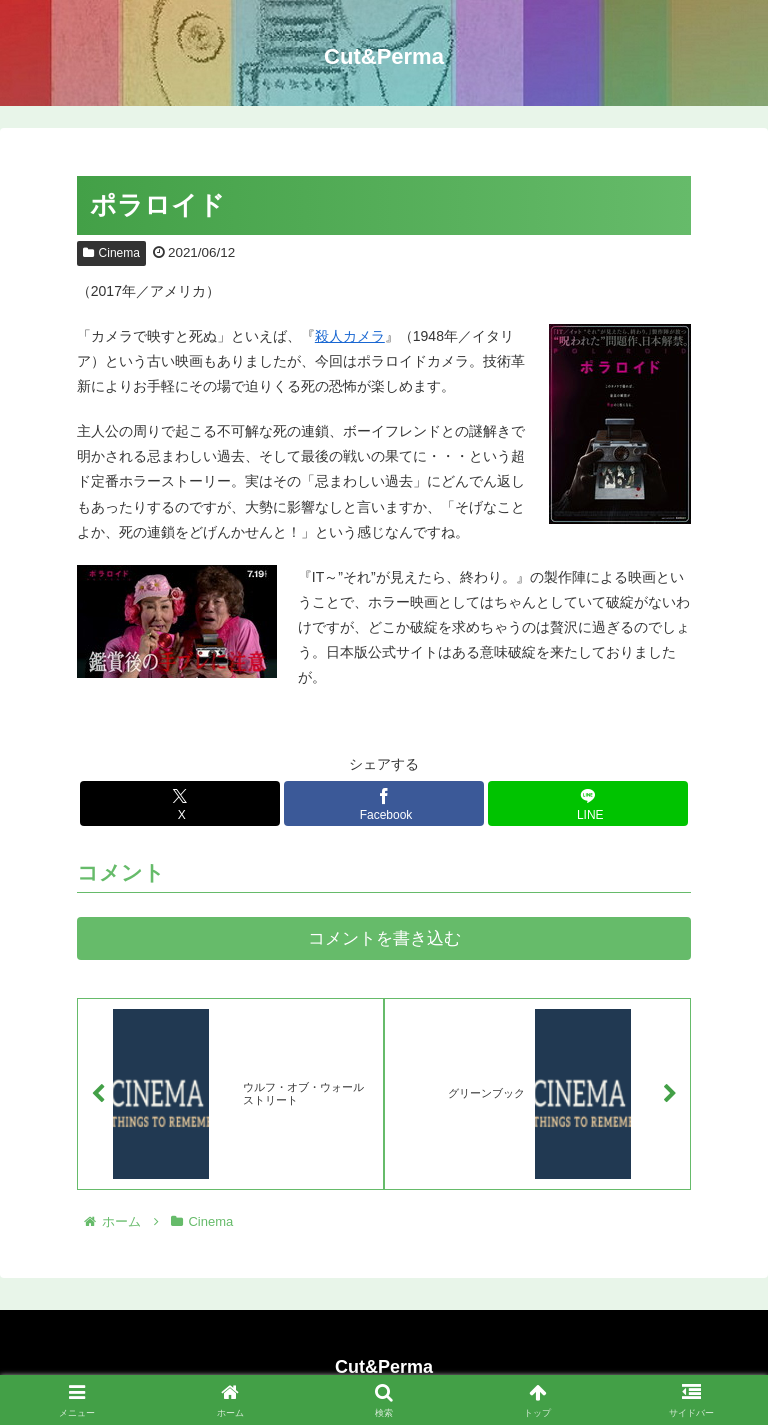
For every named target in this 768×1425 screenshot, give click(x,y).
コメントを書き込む (384, 938)
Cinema (111, 253)
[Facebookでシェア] (384, 803)
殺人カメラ (350, 336)
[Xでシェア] (180, 803)
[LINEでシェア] (588, 803)
